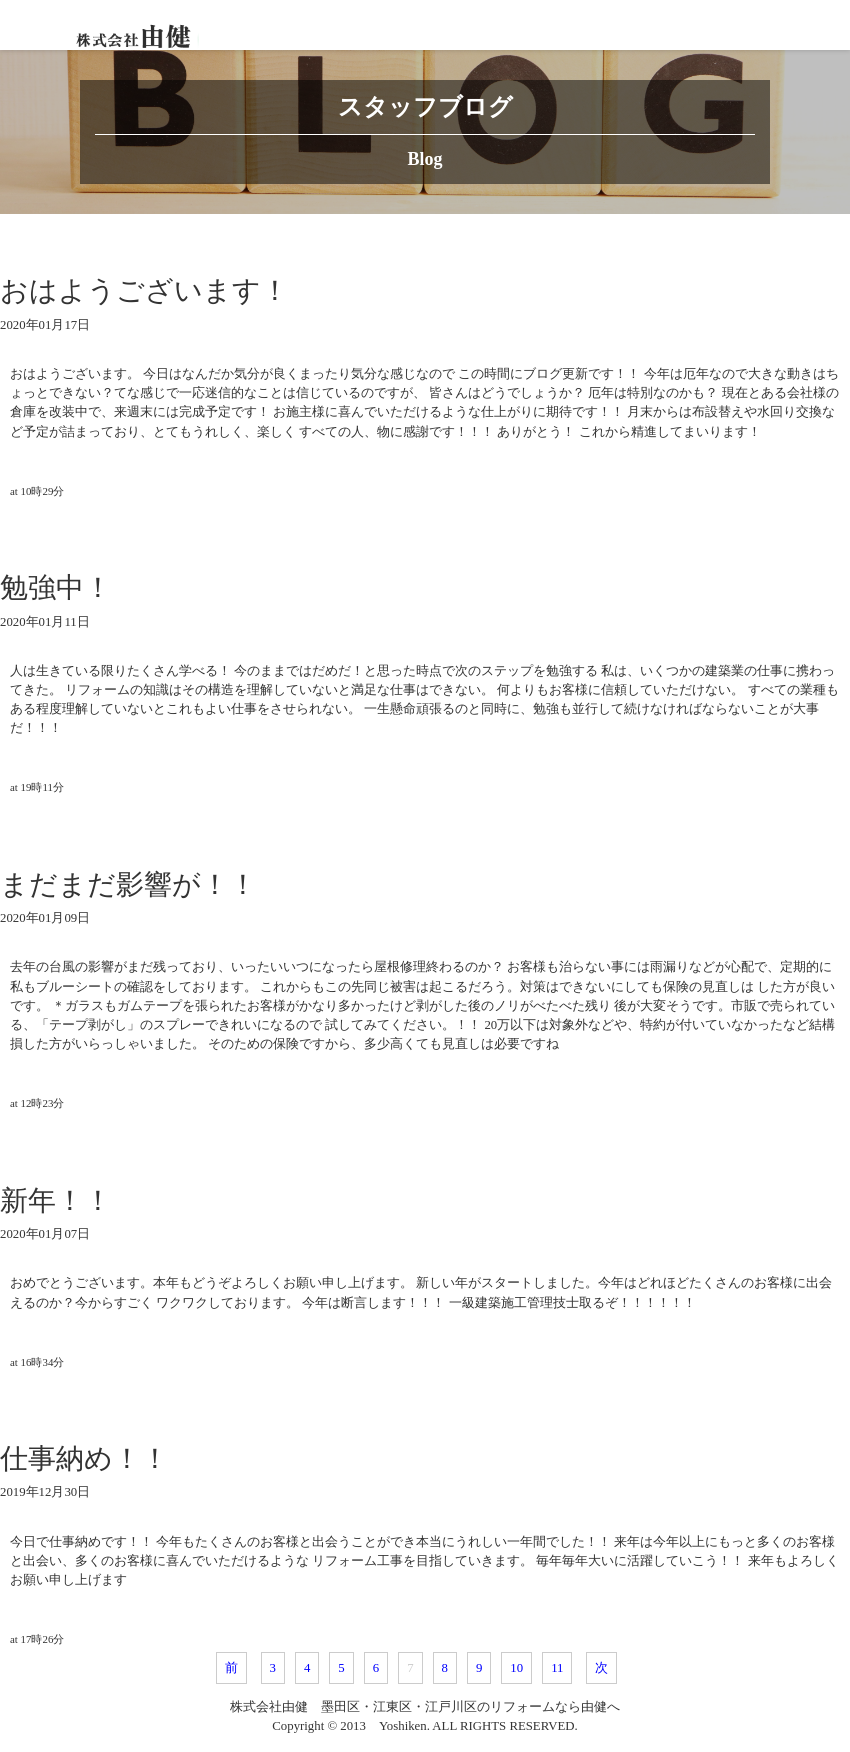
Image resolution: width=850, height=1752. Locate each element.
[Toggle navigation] (825, 25)
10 (516, 1668)
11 (557, 1668)
